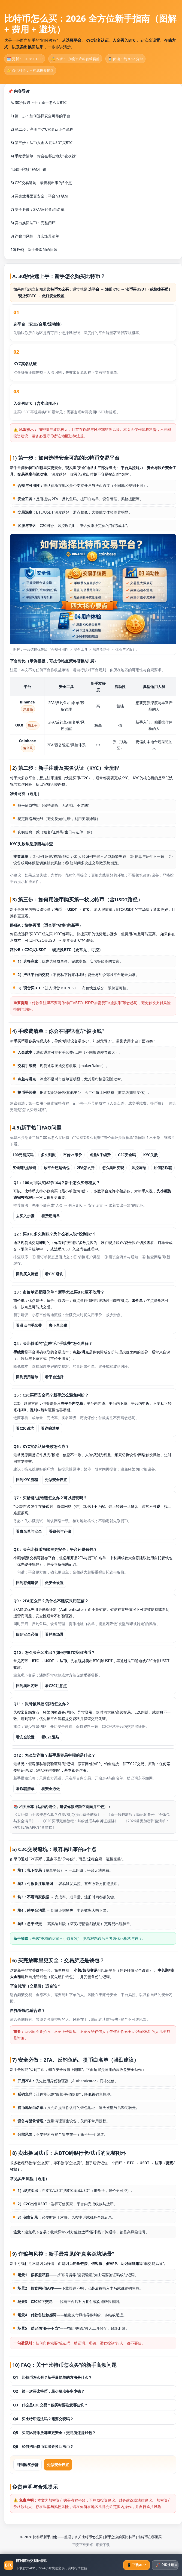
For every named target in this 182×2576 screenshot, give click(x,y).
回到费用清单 (27, 1376)
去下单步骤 (58, 1325)
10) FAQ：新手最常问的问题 (34, 249)
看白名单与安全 (29, 1531)
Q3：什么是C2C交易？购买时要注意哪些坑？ (50, 2405)
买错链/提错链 (24, 1167)
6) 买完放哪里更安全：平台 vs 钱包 (39, 196)
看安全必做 (50, 1788)
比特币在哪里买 (149, 2537)
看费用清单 (50, 1215)
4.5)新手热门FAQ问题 (28, 169)
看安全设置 (25, 1737)
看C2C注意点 (56, 1685)
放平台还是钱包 (57, 1167)
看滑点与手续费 (29, 1325)
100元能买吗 (22, 1154)
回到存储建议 (27, 1582)
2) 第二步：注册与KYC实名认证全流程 (42, 129)
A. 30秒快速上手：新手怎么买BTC (39, 102)
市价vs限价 (72, 1154)
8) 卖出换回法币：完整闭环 (33, 222)
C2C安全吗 (127, 1154)
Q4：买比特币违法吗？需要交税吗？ (43, 2418)
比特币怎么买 (92, 2537)
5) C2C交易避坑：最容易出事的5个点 (41, 182)
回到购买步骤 (27, 2464)
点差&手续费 (100, 1154)
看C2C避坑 (54, 1273)
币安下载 (103, 2544)
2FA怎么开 (86, 1167)
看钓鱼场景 (54, 1634)
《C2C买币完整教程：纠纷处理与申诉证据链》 (79, 1820)
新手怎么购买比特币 (120, 2537)
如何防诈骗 (163, 1167)
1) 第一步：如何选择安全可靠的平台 (40, 115)
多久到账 (48, 1154)
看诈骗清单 (50, 1428)
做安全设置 (54, 1582)
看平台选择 (54, 1376)
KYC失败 (150, 1154)
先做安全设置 (56, 1479)
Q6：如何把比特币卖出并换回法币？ (43, 2446)
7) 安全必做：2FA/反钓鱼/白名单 (37, 209)
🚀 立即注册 (165, 2565)
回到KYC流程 (27, 1479)
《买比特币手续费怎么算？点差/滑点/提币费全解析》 (57, 1814)
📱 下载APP (137, 2565)
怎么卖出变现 (113, 1167)
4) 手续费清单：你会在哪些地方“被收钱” (44, 156)
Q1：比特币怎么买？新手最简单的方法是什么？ (52, 2377)
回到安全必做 (27, 1634)
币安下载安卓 (82, 2544)
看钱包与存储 (60, 1531)
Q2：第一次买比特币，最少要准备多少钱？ (49, 2391)
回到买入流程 (27, 1273)
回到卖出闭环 (27, 1685)
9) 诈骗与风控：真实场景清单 (35, 236)
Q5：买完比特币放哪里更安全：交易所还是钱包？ (54, 2432)
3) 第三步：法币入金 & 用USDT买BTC (42, 142)
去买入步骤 (25, 1215)
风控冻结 (138, 1167)
